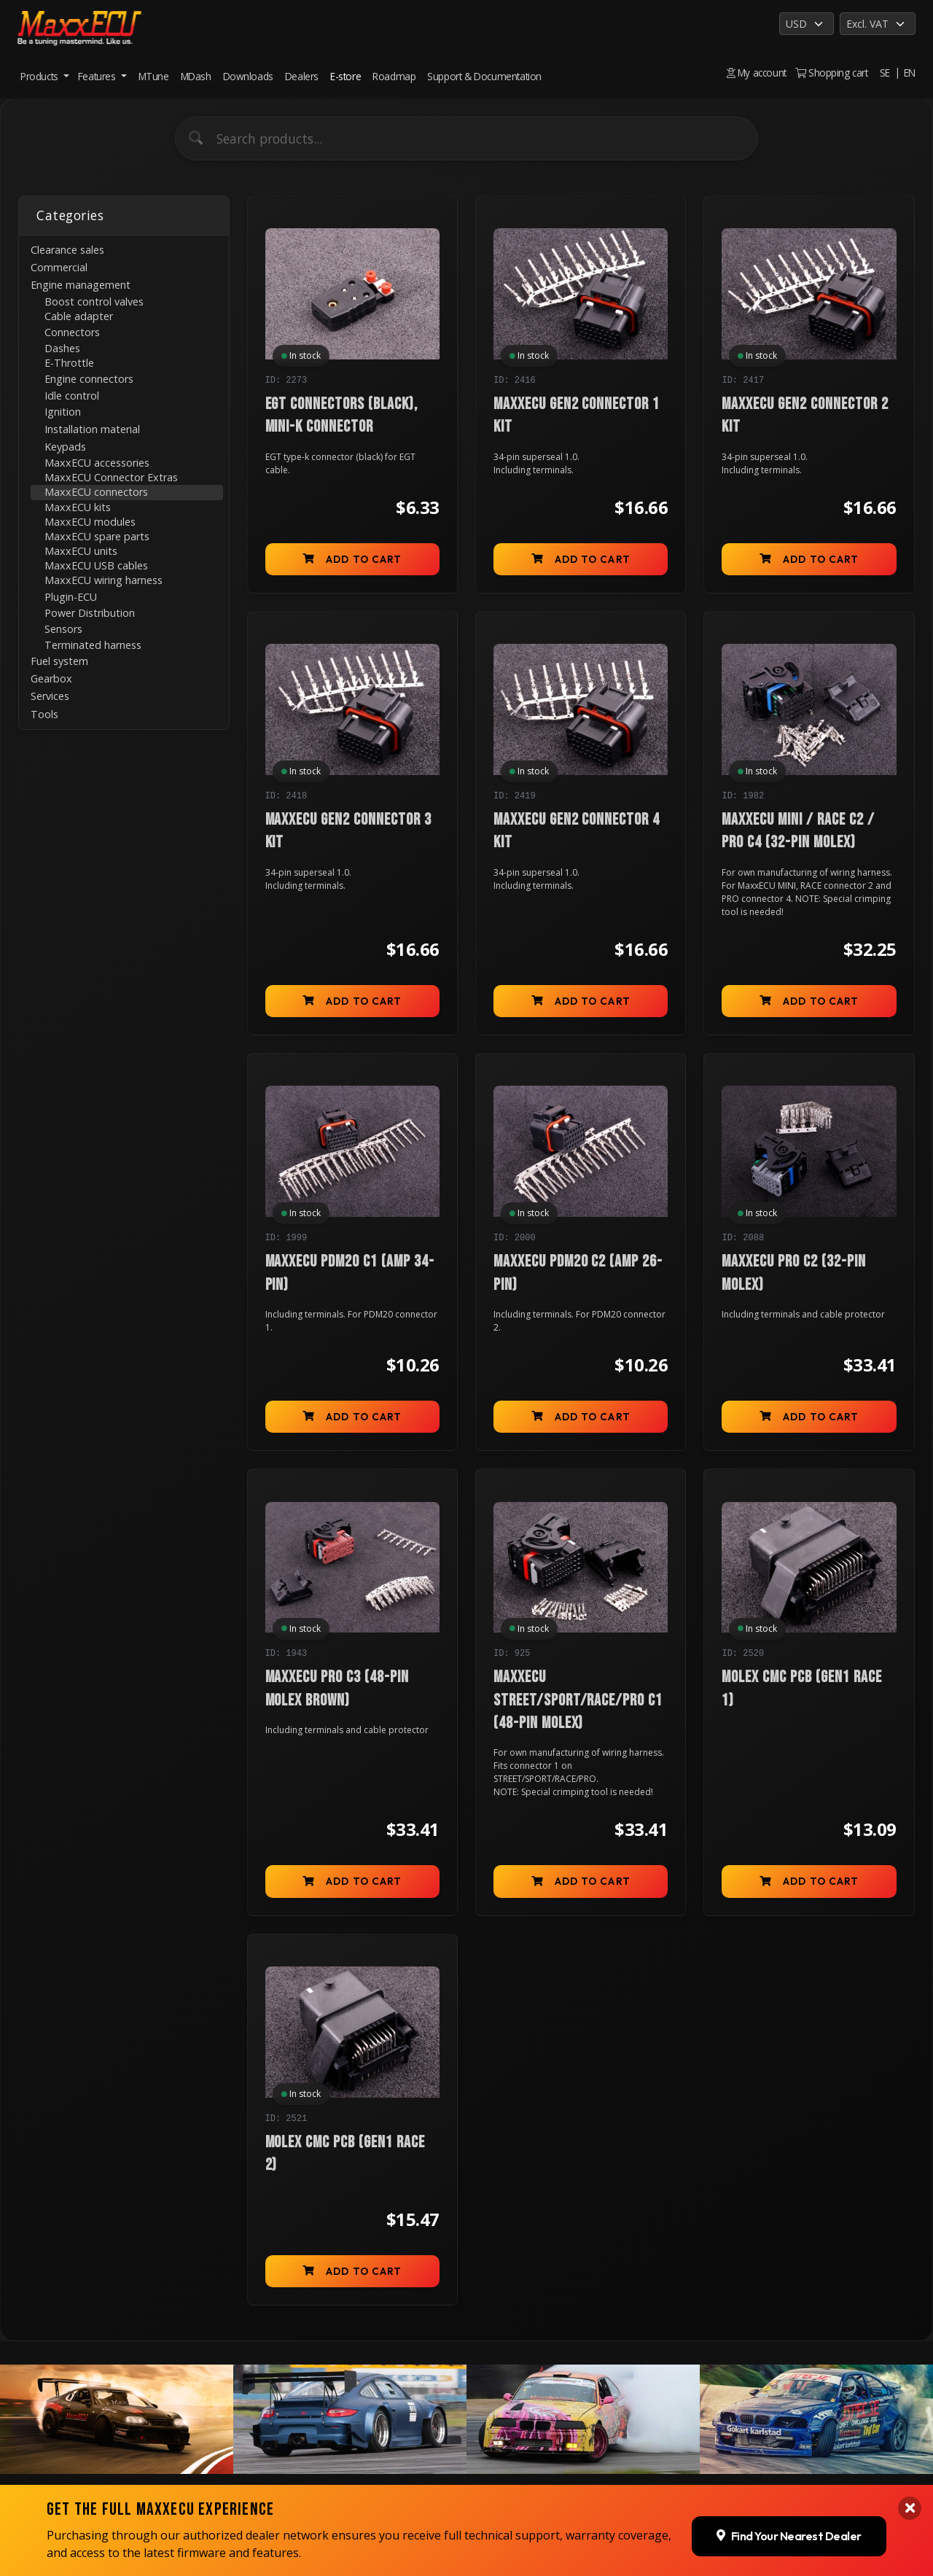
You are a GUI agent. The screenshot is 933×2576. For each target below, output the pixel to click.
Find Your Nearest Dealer (789, 2536)
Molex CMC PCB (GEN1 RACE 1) (801, 1689)
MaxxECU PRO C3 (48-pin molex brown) (337, 1689)
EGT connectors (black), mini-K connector (341, 415)
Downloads (248, 76)
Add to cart (352, 559)
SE (885, 72)
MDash (196, 76)
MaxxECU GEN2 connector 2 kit (805, 415)
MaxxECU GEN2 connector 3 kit (348, 831)
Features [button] (98, 76)
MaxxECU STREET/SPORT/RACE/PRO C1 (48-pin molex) (578, 1700)
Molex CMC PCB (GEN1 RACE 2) (345, 2154)
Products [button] (40, 76)
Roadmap (393, 76)
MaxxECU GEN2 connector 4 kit (576, 831)
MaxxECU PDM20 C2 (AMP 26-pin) (578, 1273)
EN (910, 72)
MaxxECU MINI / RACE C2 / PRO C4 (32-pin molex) (798, 831)
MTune (153, 76)
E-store (345, 76)
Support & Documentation (484, 76)
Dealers (302, 76)
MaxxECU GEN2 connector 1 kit (576, 415)
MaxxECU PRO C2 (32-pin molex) (793, 1273)
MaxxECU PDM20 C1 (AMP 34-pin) (349, 1273)
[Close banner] (909, 2508)
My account (756, 72)
